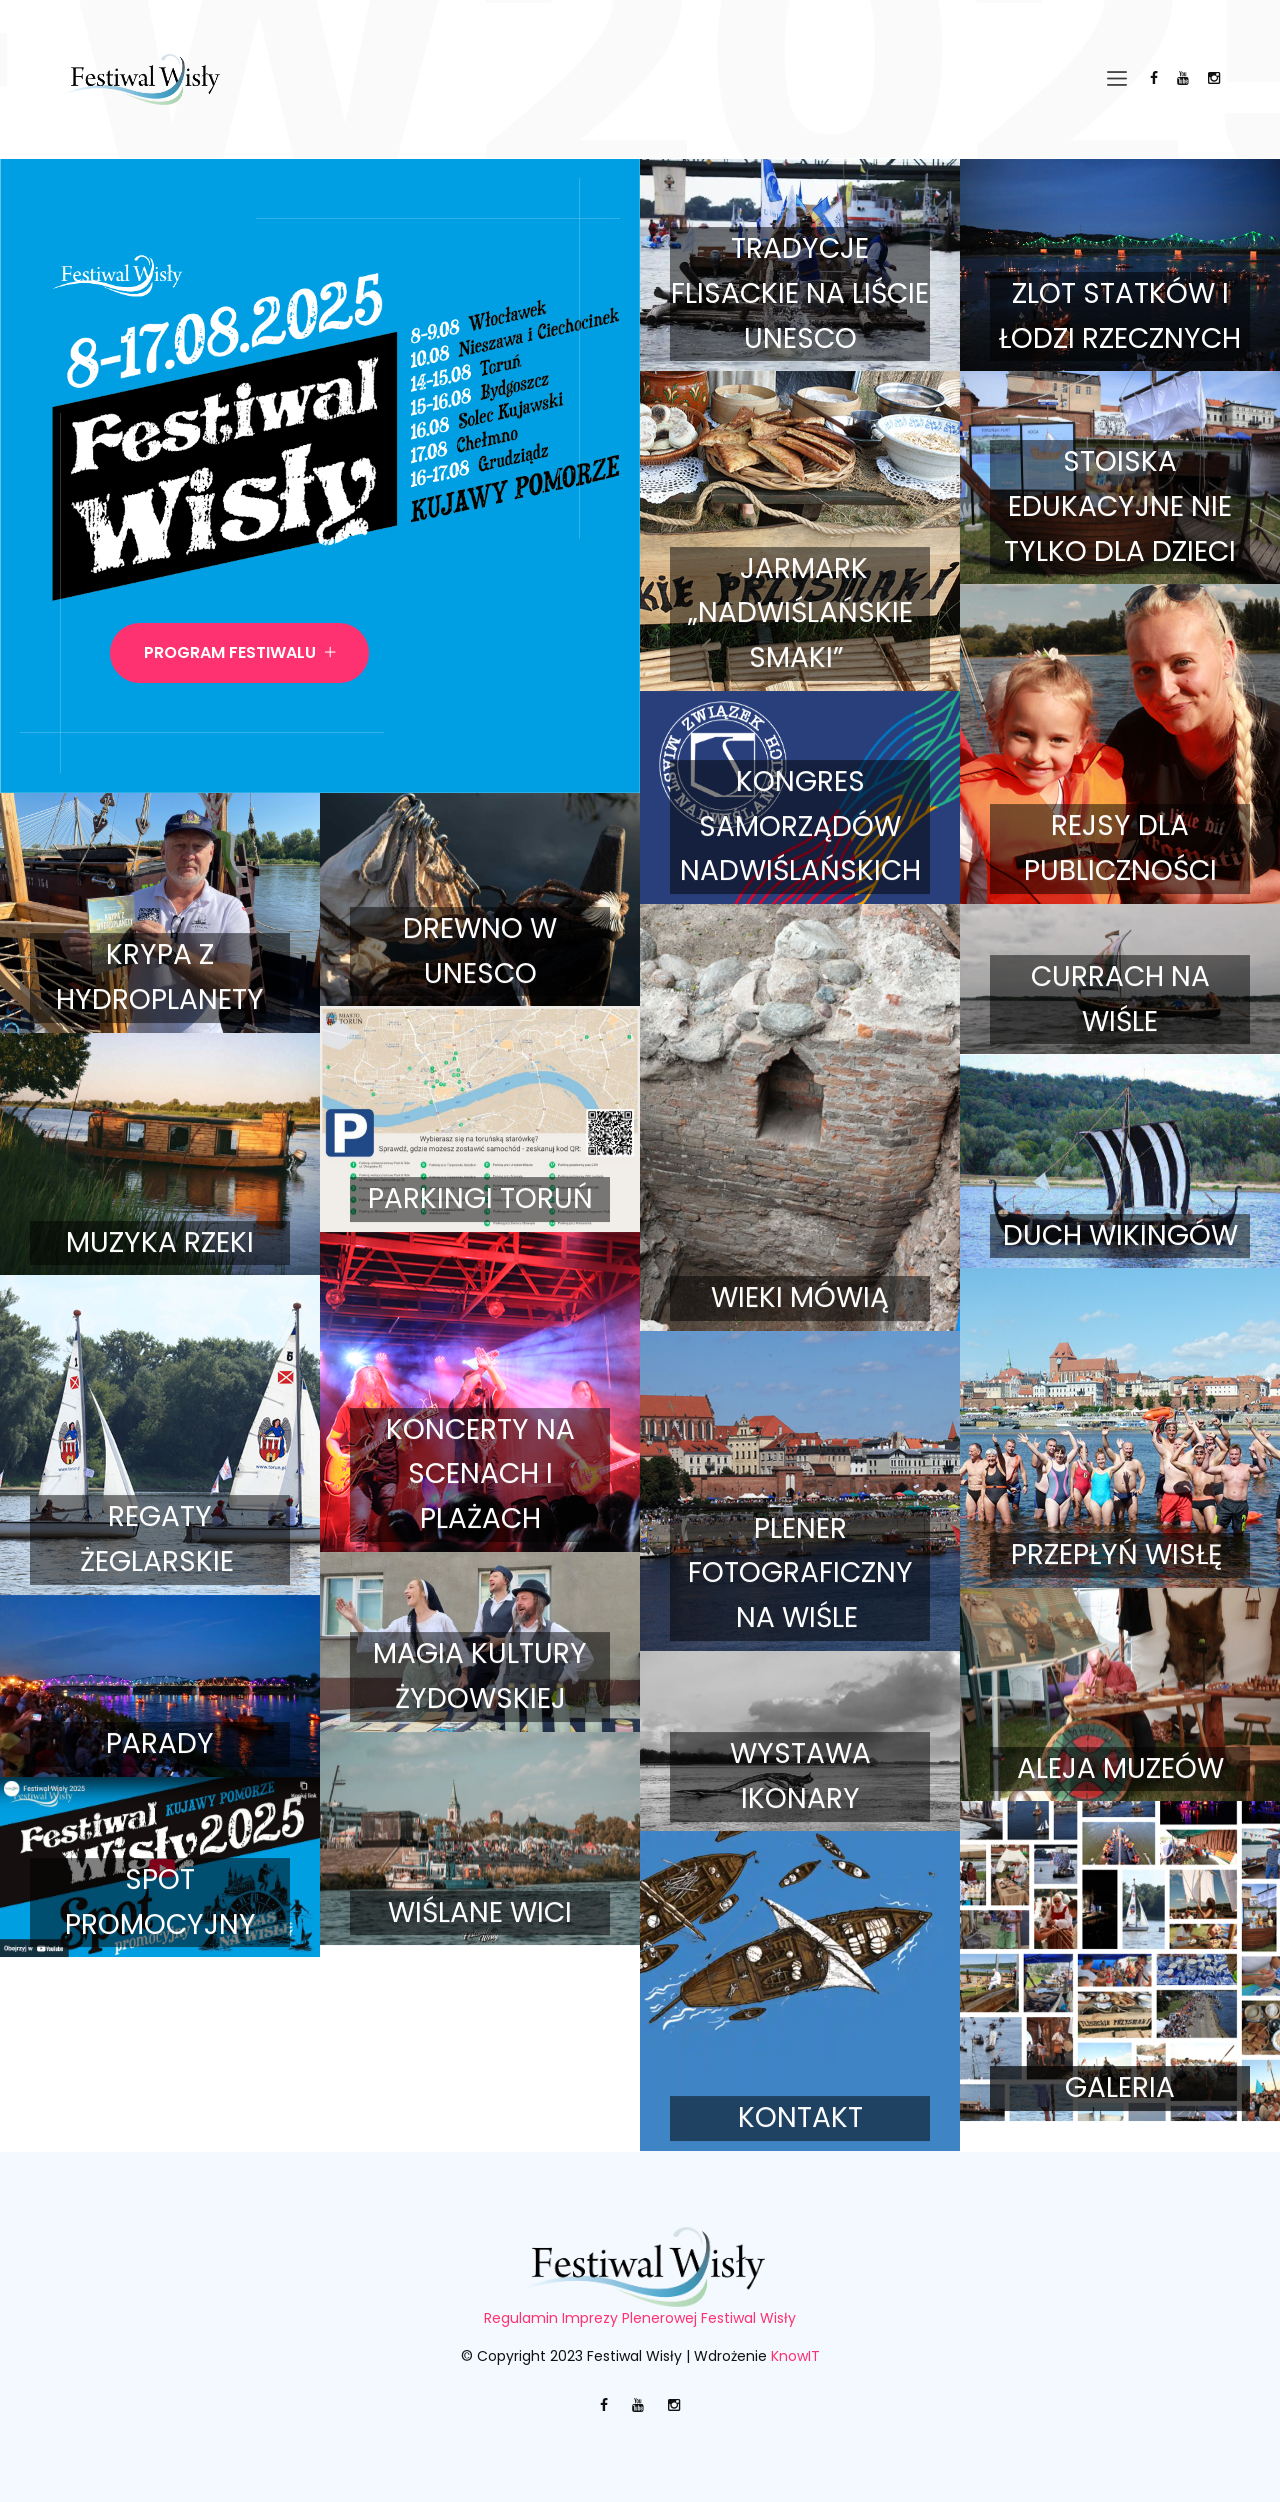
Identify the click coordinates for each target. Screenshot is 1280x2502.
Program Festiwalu (239, 652)
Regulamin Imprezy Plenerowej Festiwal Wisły (640, 2318)
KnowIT (795, 2356)
